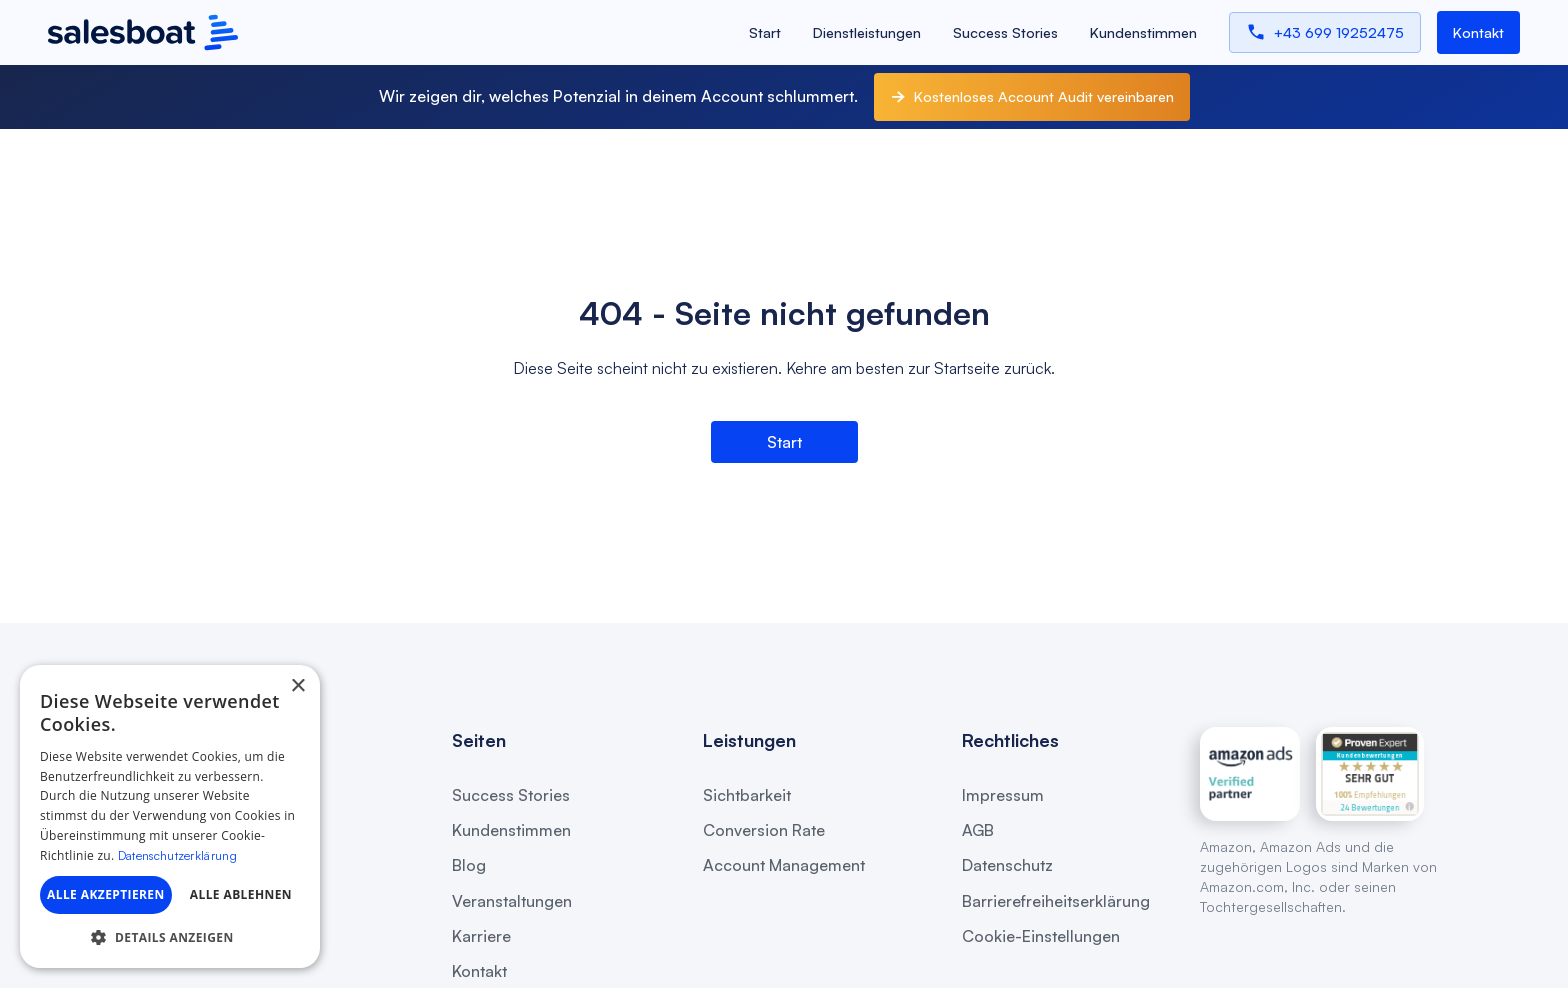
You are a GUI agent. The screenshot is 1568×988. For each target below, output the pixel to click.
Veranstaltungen (512, 901)
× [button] (297, 686)
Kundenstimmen (1143, 32)
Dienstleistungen (867, 32)
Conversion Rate (764, 830)
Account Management (784, 865)
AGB (978, 830)
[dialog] (170, 816)
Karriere (481, 936)
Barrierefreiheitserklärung (1056, 901)
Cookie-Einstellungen (1041, 936)
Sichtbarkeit (747, 795)
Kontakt (479, 971)
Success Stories (1005, 32)
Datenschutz (1007, 865)
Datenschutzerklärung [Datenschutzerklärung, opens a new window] (177, 855)
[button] (170, 937)
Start (765, 32)
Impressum (1003, 795)
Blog (469, 865)
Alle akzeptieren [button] (106, 894)
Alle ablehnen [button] (241, 894)
